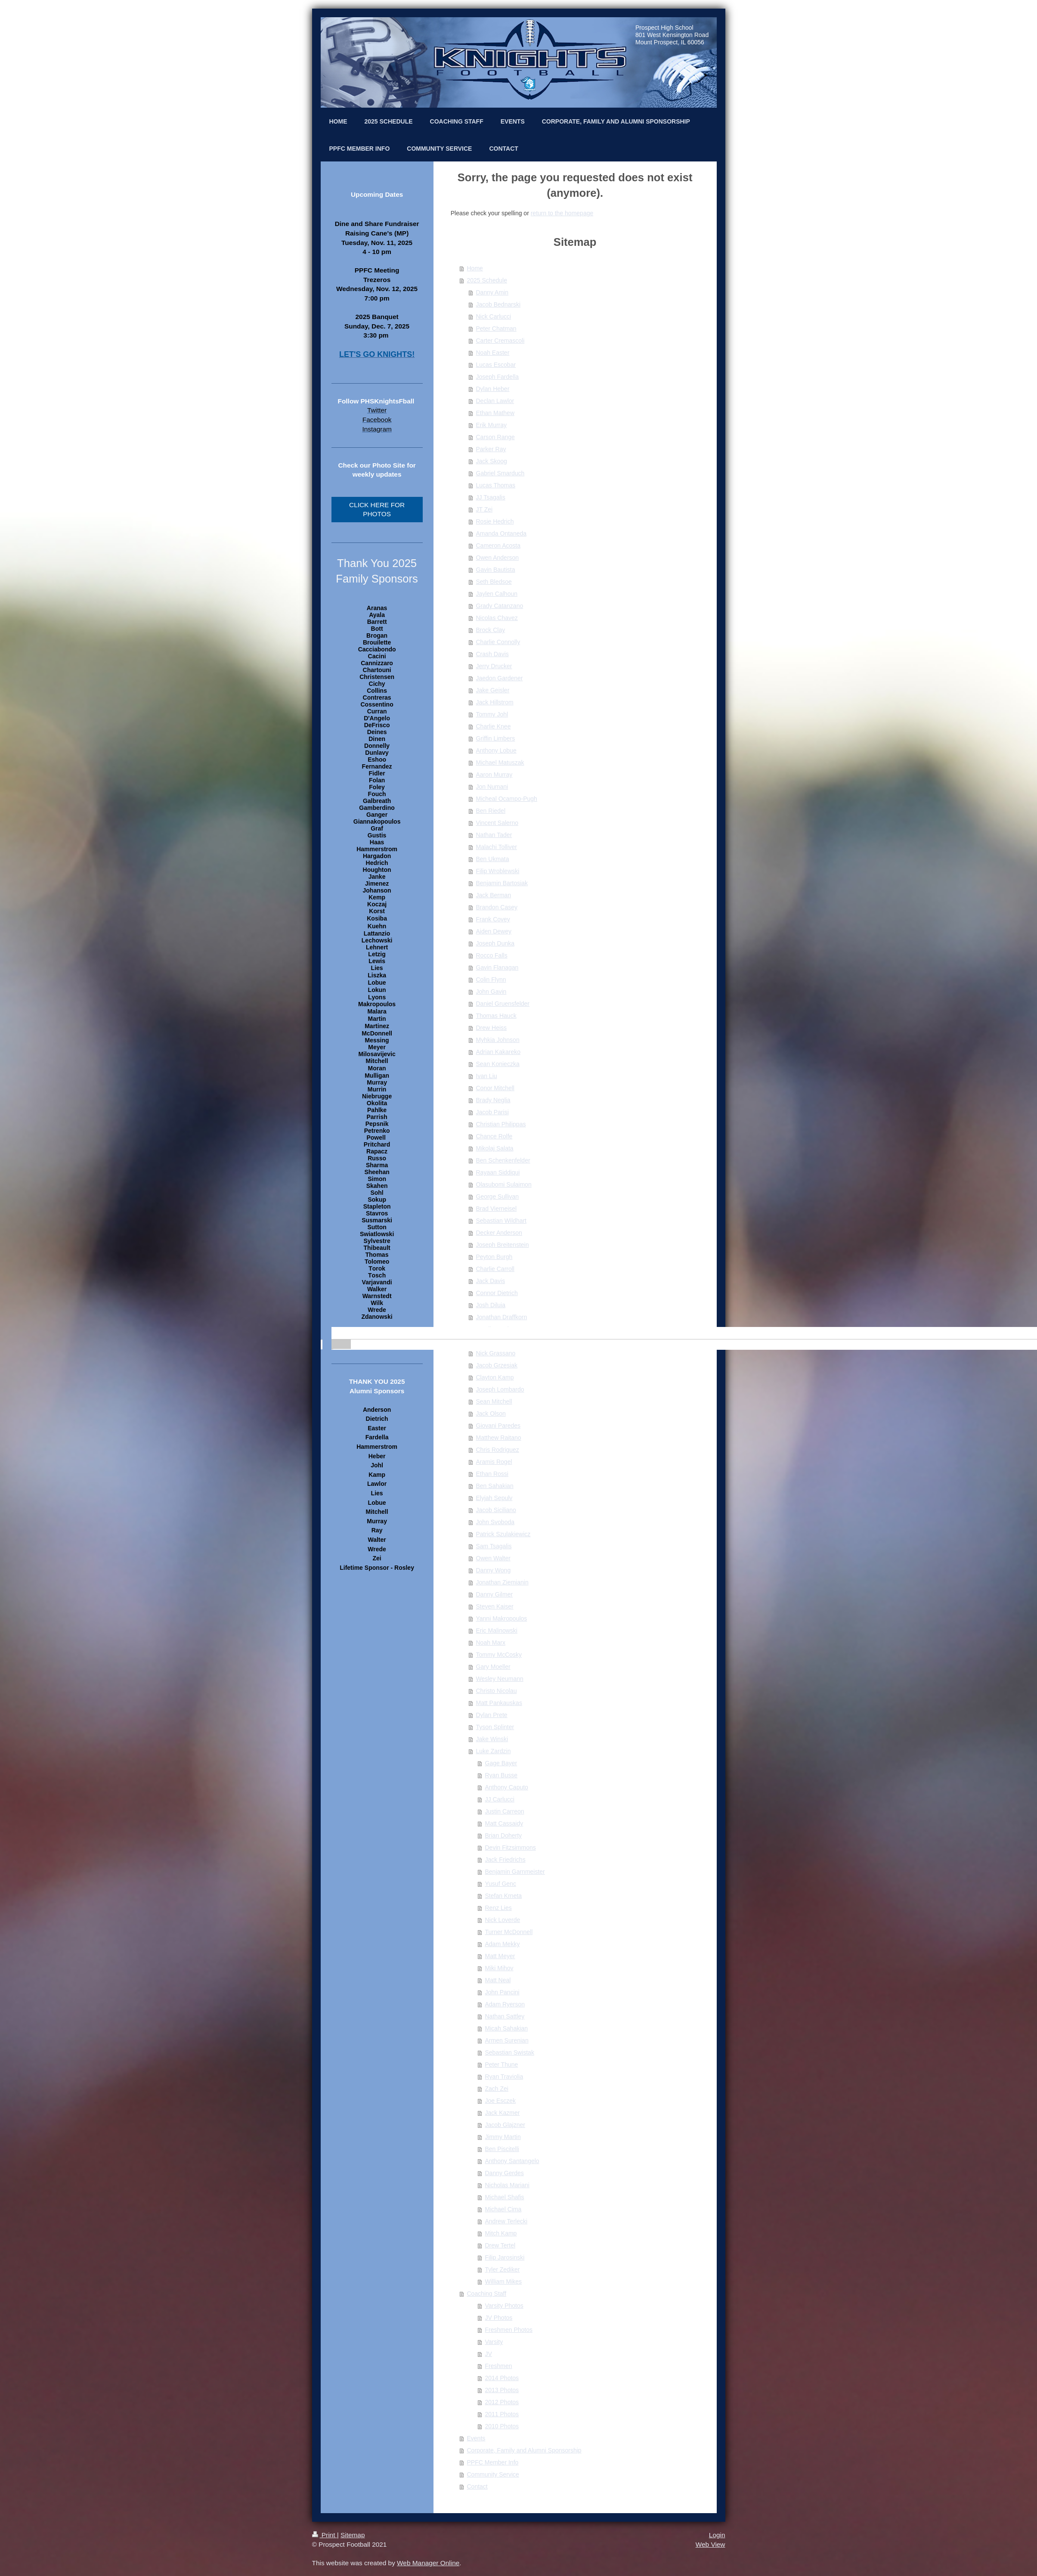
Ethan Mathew (495, 412)
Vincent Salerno (497, 822)
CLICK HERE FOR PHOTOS (377, 509)
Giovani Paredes (498, 1425)
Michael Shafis (504, 2197)
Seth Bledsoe (494, 581)
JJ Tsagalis (490, 497)
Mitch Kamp (501, 2233)
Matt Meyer (500, 1956)
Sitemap (353, 2535)
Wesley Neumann (499, 1678)
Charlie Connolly (498, 642)
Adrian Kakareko (498, 1051)
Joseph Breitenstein (502, 1244)
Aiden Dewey (494, 931)
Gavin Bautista (495, 569)
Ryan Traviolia (504, 2076)
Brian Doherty (503, 1835)
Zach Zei (496, 2088)
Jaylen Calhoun (497, 593)
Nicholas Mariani (507, 2185)
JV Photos (499, 2317)
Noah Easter (493, 352)
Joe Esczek (500, 2100)
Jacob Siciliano (496, 1510)
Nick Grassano (496, 1353)
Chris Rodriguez (497, 1449)
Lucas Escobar (496, 364)
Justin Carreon (504, 1811)
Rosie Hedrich (495, 521)
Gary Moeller (493, 1666)
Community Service (493, 2474)
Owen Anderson (497, 557)
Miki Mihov (499, 1968)
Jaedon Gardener (499, 678)
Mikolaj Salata (495, 1148)
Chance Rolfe (494, 1136)
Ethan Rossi (492, 1473)
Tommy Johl (492, 714)
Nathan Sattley (505, 2016)
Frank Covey (493, 919)
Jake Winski (492, 1739)
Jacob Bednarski (498, 304)
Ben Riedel (491, 810)
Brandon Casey (497, 907)
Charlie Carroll (495, 1268)
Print (324, 2535)
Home (475, 268)
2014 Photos (502, 2378)
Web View (710, 2544)
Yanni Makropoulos (501, 1618)
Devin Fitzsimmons (510, 1847)
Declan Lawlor (495, 400)
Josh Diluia (490, 1305)
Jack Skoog (491, 461)
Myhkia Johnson (498, 1039)
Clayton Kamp (495, 1377)
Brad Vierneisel (496, 1208)
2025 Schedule (487, 280)
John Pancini (502, 1992)
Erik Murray (491, 425)
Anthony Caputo (506, 1787)
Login (717, 2535)
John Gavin (491, 991)
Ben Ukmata (492, 859)
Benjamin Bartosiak (502, 883)
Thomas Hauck (496, 1015)
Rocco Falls (492, 955)
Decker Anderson (499, 1232)
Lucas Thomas (496, 485)
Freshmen (498, 2365)
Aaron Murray (494, 774)
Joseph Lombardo (500, 1389)
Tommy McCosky (499, 1654)
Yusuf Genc (500, 1883)
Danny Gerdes (504, 2173)
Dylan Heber (493, 388)
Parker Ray (491, 449)
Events (476, 2438)
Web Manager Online (428, 2563)
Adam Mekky (502, 1944)
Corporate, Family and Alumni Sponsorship (524, 2450)
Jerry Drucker (494, 666)
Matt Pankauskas (499, 1702)
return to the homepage (562, 213)
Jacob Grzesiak (496, 1365)
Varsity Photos (504, 2305)
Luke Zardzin (493, 1751)
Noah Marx (490, 1642)
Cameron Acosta (498, 545)
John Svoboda (495, 1522)
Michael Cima (503, 2209)
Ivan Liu (486, 1076)
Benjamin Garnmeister (515, 1871)
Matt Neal (498, 1980)
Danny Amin (492, 292)
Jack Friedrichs (505, 1859)
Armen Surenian (507, 2040)
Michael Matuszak (500, 762)
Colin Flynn (491, 979)
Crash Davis (492, 654)
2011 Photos (502, 2414)
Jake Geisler (493, 690)
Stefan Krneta (503, 1895)
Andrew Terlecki (506, 2221)
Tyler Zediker (502, 2269)
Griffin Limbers (495, 738)
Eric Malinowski (496, 1630)
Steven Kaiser (495, 1606)
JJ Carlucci (499, 1799)
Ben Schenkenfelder (503, 1160)
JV (488, 2353)
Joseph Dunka (495, 943)
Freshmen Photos (509, 2329)
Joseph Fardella (497, 376)
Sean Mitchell (494, 1401)
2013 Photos (502, 2390)
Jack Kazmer (502, 2112)
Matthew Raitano (498, 1437)
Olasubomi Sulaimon (504, 1184)
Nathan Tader (494, 834)
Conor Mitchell (495, 1088)
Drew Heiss (491, 1027)
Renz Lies (498, 1907)
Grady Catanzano (499, 605)
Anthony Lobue (496, 750)
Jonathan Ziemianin (502, 1582)
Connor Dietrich (497, 1293)
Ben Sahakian (495, 1485)
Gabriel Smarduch (500, 473)
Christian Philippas (501, 1124)
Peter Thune (501, 2064)
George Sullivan (497, 1196)
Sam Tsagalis (494, 1546)
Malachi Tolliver (496, 846)
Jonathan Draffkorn (501, 1317)
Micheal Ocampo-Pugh (506, 798)
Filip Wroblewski (498, 871)
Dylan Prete (492, 1714)
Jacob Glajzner (505, 2124)
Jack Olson (491, 1413)
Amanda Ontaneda (501, 533)
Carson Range (495, 437)
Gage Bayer (501, 1763)
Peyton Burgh (494, 1256)
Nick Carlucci (493, 316)
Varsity (494, 2341)
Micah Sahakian (506, 2028)
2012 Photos (502, 2402)
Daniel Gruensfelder (503, 1003)
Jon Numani (492, 786)
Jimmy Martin (503, 2136)
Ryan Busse (501, 1775)
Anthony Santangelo (512, 2161)
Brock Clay (490, 629)
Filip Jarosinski (505, 2257)
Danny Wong (493, 1570)
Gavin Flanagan (497, 967)
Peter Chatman (496, 328)
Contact (477, 2486)
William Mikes (503, 2281)
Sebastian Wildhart (501, 1220)
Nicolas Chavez (497, 617)
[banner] (377, 1333)
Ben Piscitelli (502, 2148)
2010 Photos (502, 2426)
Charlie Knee (493, 726)
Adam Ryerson (505, 2004)
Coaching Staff (487, 2293)
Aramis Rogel (494, 1461)
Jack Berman (493, 895)
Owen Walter (493, 1558)
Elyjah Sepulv (494, 1497)
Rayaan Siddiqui (498, 1172)
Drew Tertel (500, 2245)
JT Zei (484, 509)
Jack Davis (490, 1280)
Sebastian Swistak (509, 2052)
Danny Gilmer (494, 1594)
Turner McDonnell (509, 1931)
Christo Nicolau (496, 1690)
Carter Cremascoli (500, 340)
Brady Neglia (493, 1100)
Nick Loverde (502, 1919)
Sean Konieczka (498, 1063)
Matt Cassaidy (504, 1823)
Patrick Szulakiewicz (503, 1534)
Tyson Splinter (495, 1727)
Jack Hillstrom (495, 702)
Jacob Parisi (492, 1112)
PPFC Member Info (493, 2462)
